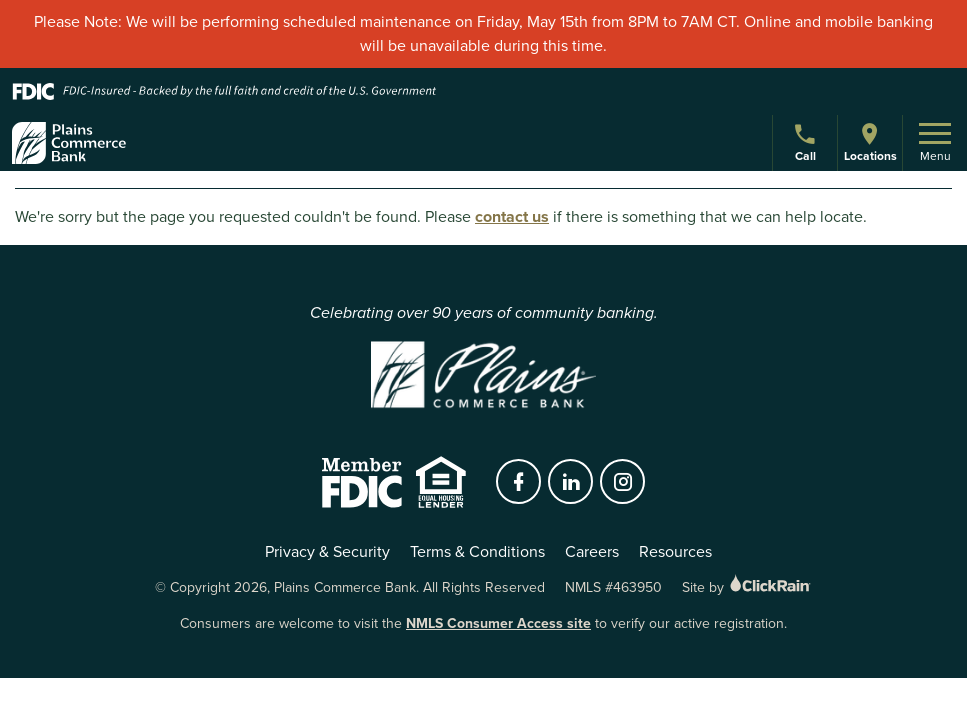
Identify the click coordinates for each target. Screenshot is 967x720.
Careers (592, 551)
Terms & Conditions (477, 551)
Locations (870, 142)
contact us (512, 216)
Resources (675, 551)
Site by (747, 587)
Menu (935, 144)
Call (807, 145)
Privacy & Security (327, 551)
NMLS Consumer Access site (498, 623)
